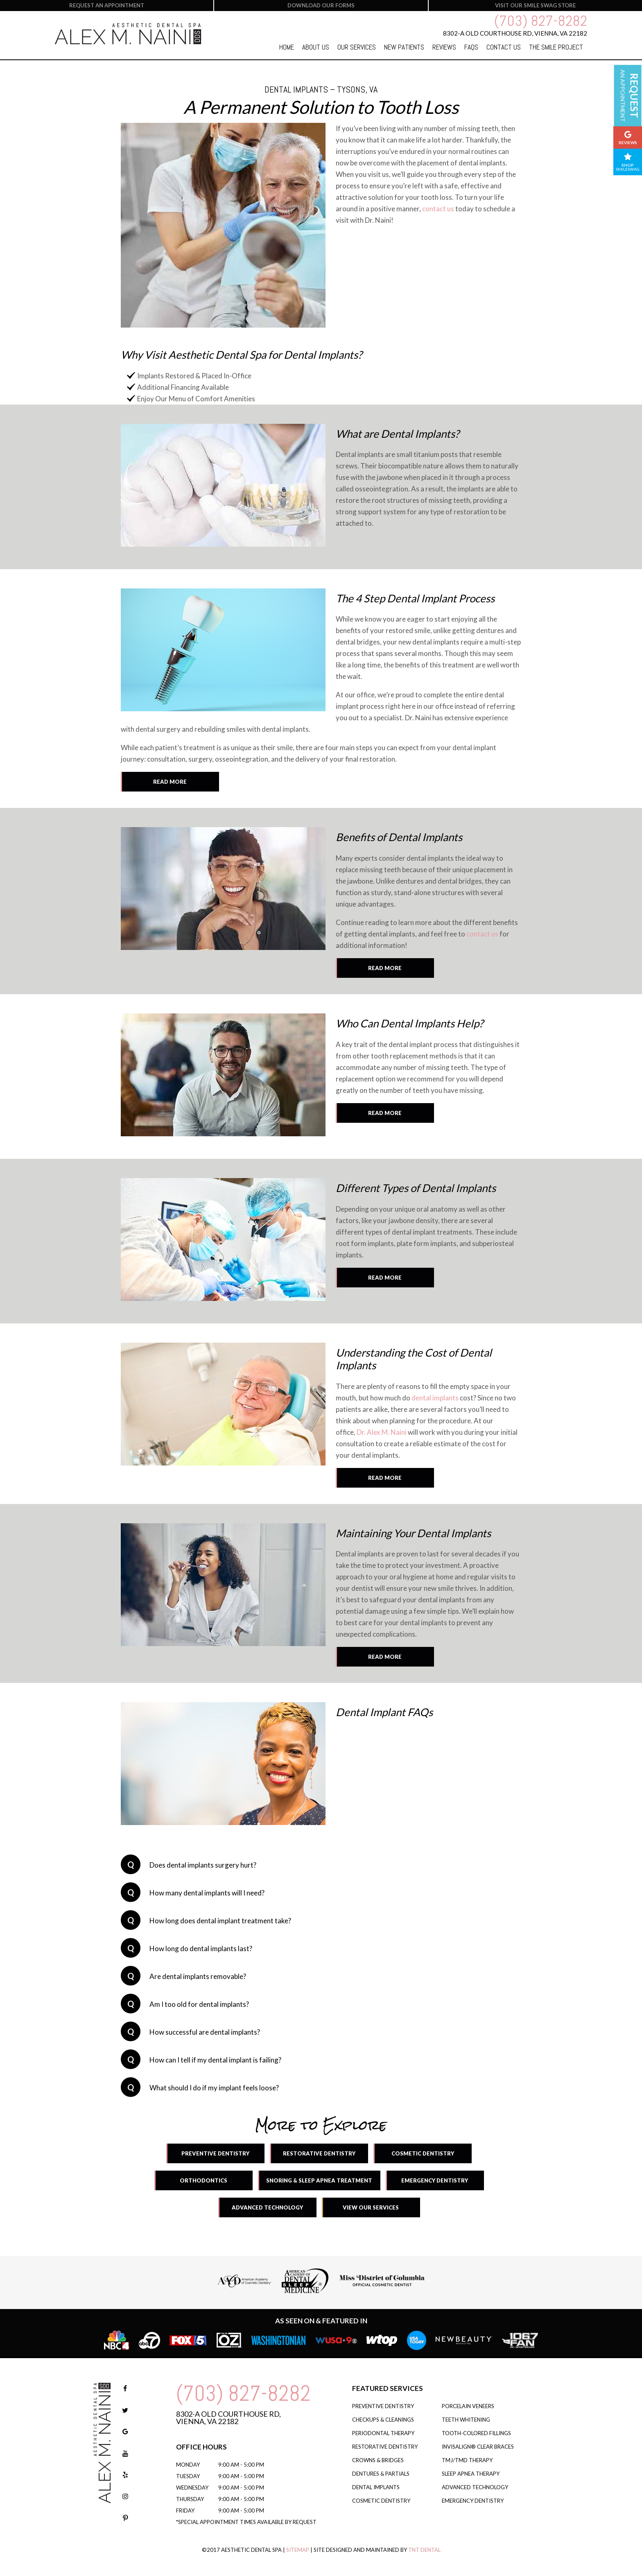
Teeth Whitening (466, 2419)
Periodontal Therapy (383, 2433)
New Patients (404, 47)
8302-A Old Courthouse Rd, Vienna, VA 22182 (228, 2417)
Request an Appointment (106, 5)
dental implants (435, 1397)
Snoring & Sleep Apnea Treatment (319, 2180)
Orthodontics (203, 2180)
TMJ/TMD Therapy (467, 2460)
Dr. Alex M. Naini (382, 1432)
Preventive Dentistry (215, 2153)
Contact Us (503, 47)
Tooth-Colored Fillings (476, 2433)
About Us (315, 47)
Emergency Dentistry (434, 2180)
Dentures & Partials (380, 2473)
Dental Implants (376, 2487)
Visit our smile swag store (535, 5)
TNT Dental (424, 2550)
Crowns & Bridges (378, 2460)
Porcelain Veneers (468, 2406)
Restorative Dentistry (319, 2153)
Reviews (444, 47)
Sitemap (297, 2550)
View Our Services (371, 2207)
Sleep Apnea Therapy (471, 2473)
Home (286, 47)
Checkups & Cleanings (383, 2419)
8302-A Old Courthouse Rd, (515, 33)
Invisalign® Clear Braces (478, 2446)
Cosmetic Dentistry (422, 2153)
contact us (438, 208)
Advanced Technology (267, 2207)
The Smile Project (556, 47)
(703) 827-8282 (540, 21)
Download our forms (321, 5)
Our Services (356, 47)
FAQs (471, 47)
